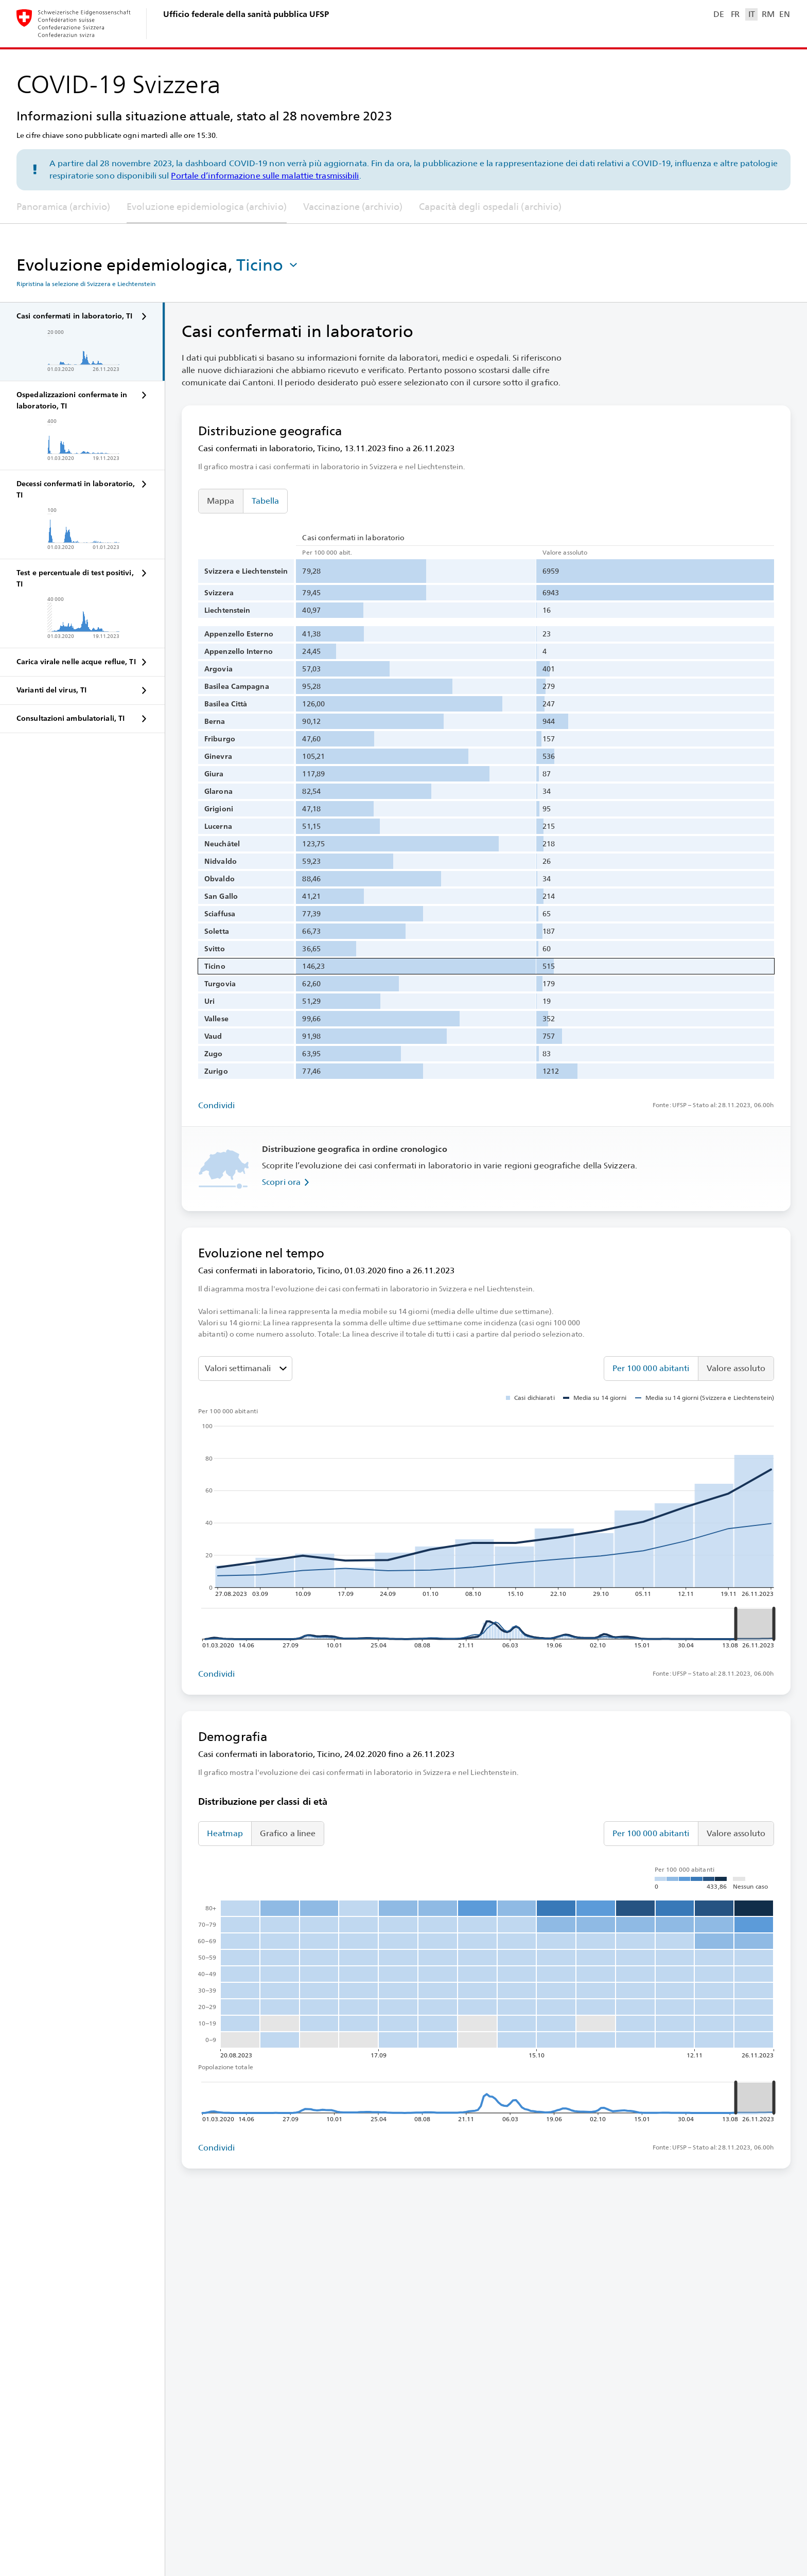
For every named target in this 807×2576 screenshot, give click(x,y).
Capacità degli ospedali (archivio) (490, 206)
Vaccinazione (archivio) (352, 206)
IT (751, 14)
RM (768, 14)
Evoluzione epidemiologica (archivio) (207, 206)
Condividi (216, 1105)
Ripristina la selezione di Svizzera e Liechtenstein (85, 284)
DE (718, 14)
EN (784, 14)
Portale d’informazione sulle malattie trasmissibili (265, 176)
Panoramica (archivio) (63, 206)
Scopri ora (287, 1182)
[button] (268, 265)
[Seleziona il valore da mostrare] (245, 1368)
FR (735, 14)
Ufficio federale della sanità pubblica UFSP (246, 14)
